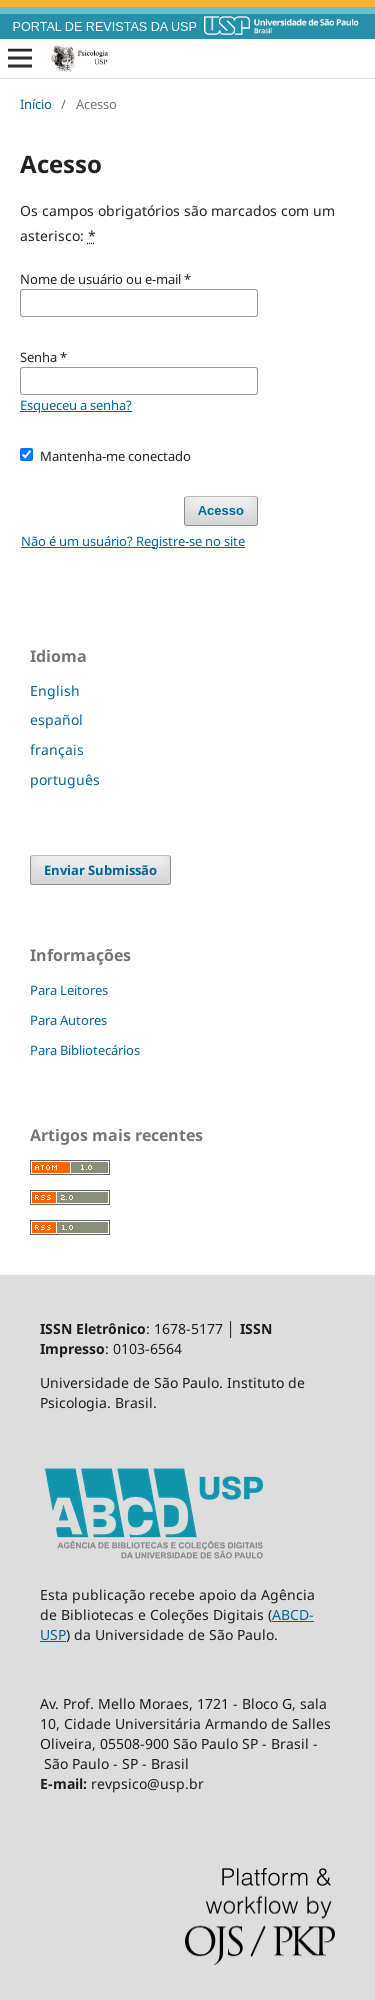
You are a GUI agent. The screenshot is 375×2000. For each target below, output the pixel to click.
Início (36, 104)
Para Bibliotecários (85, 1050)
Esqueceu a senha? (76, 405)
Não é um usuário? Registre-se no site (133, 541)
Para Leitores (69, 990)
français (57, 749)
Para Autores (68, 1020)
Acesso (221, 510)
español (56, 719)
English (55, 690)
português (65, 779)
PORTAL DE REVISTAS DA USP (105, 27)
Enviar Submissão (100, 870)
